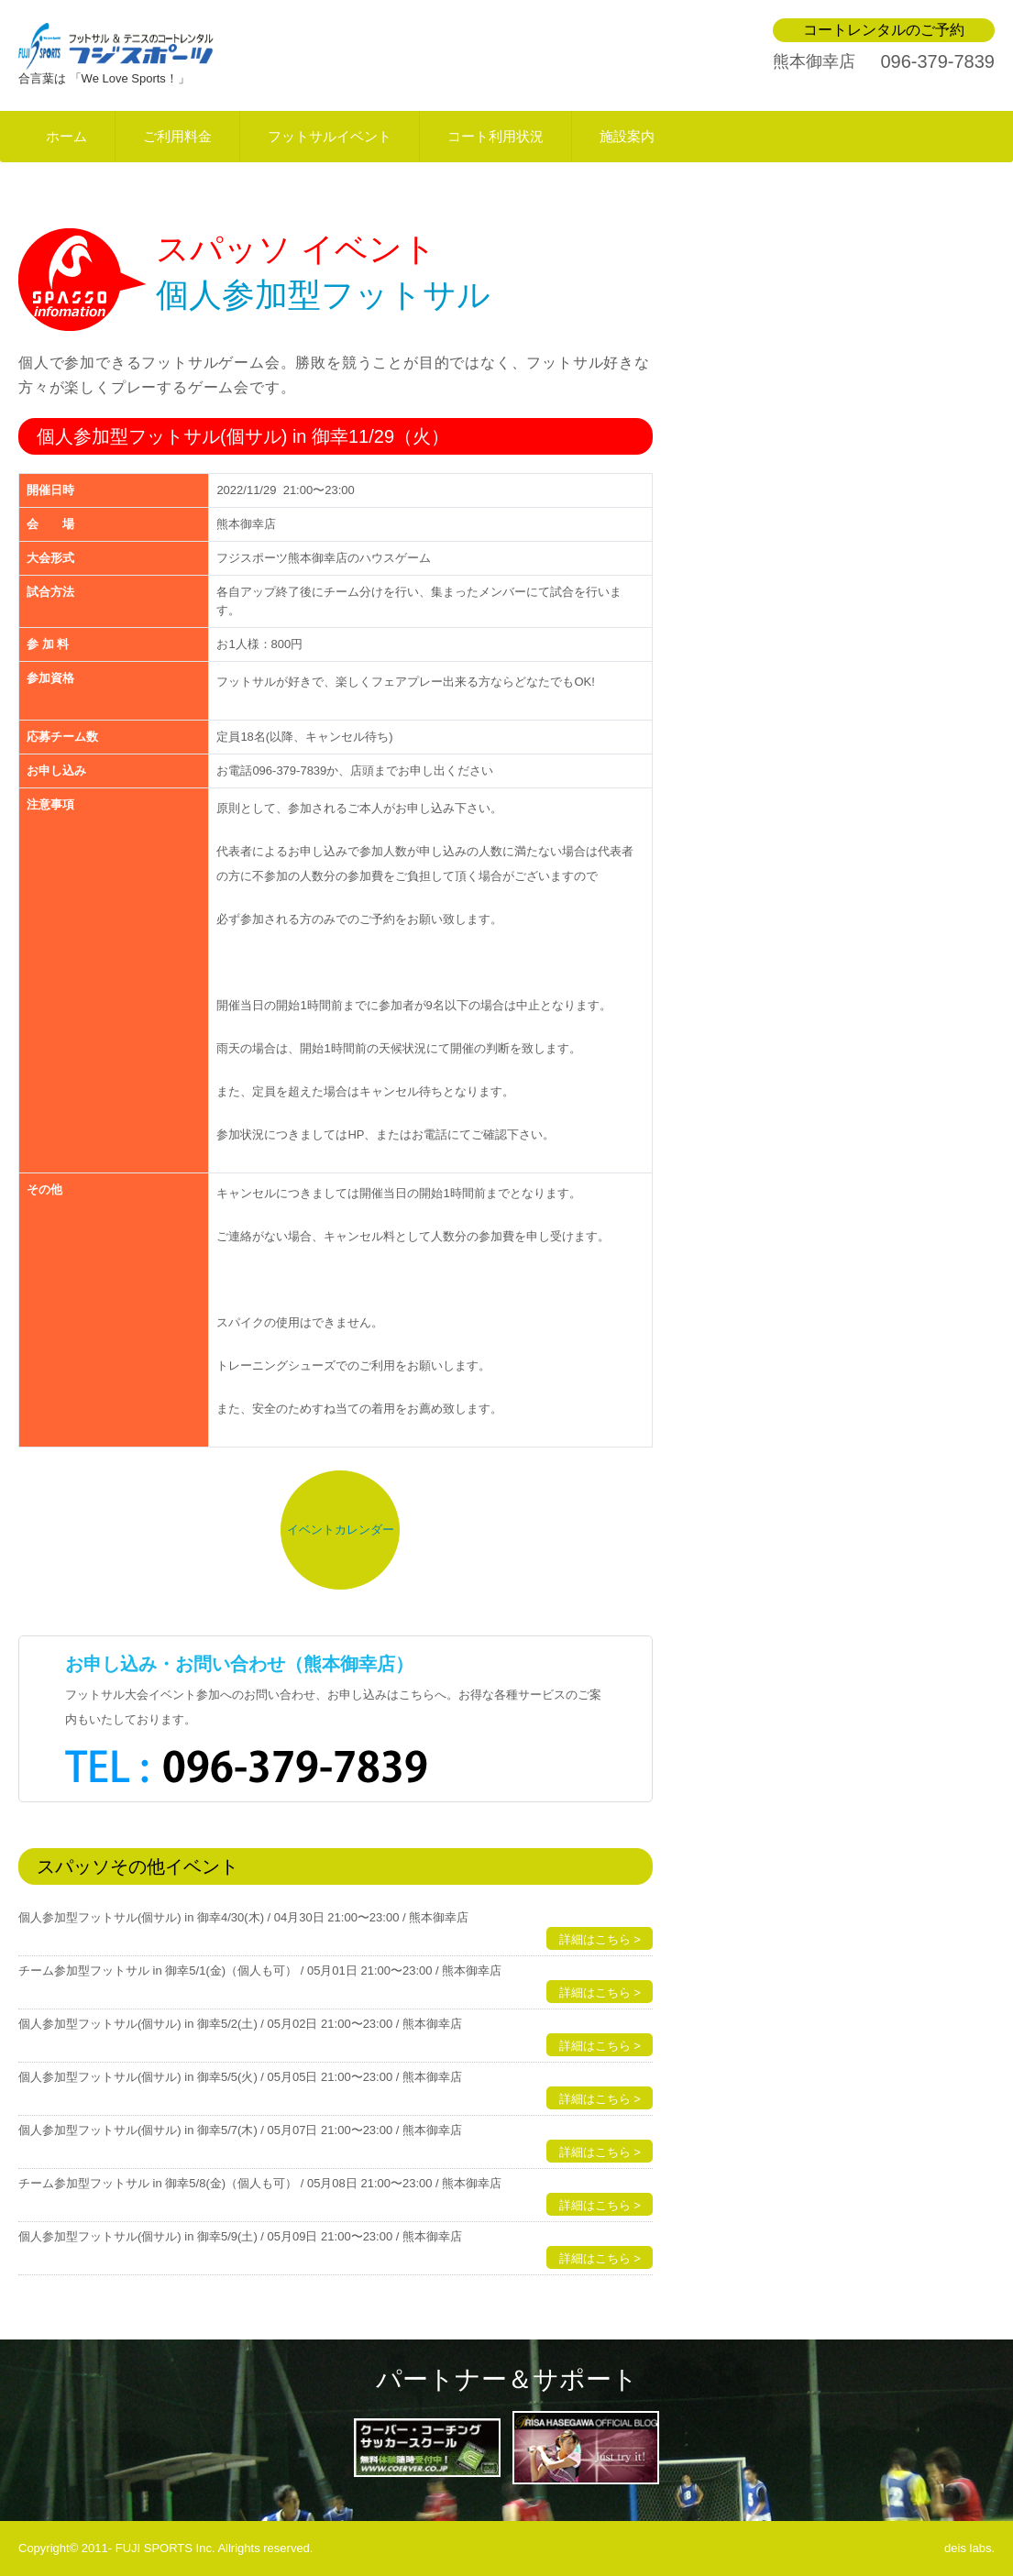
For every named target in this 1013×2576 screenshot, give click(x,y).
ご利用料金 (177, 136)
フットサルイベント (329, 136)
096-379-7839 (937, 61)
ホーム (66, 136)
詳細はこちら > (600, 1939)
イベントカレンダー (340, 1529)
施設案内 (627, 136)
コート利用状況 (495, 136)
